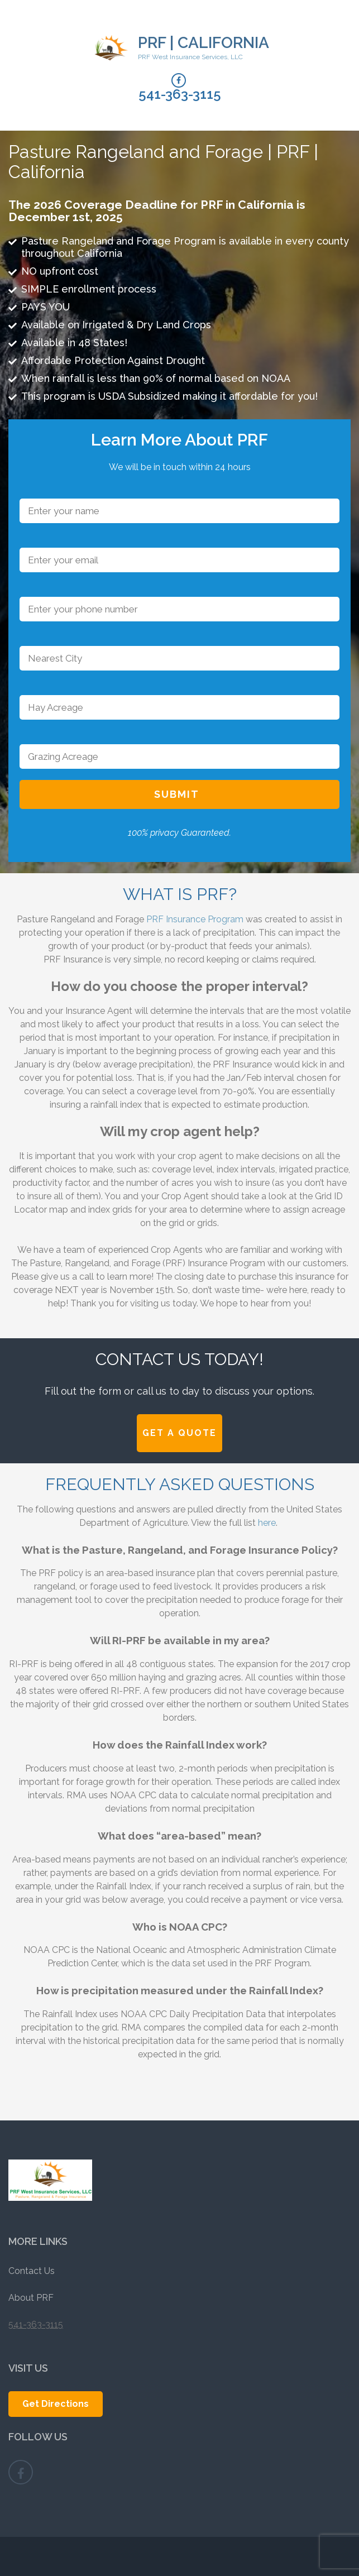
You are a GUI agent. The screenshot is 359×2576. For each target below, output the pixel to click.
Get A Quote (179, 1433)
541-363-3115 (179, 94)
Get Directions (55, 2403)
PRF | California (203, 42)
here (267, 1522)
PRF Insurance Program (193, 919)
